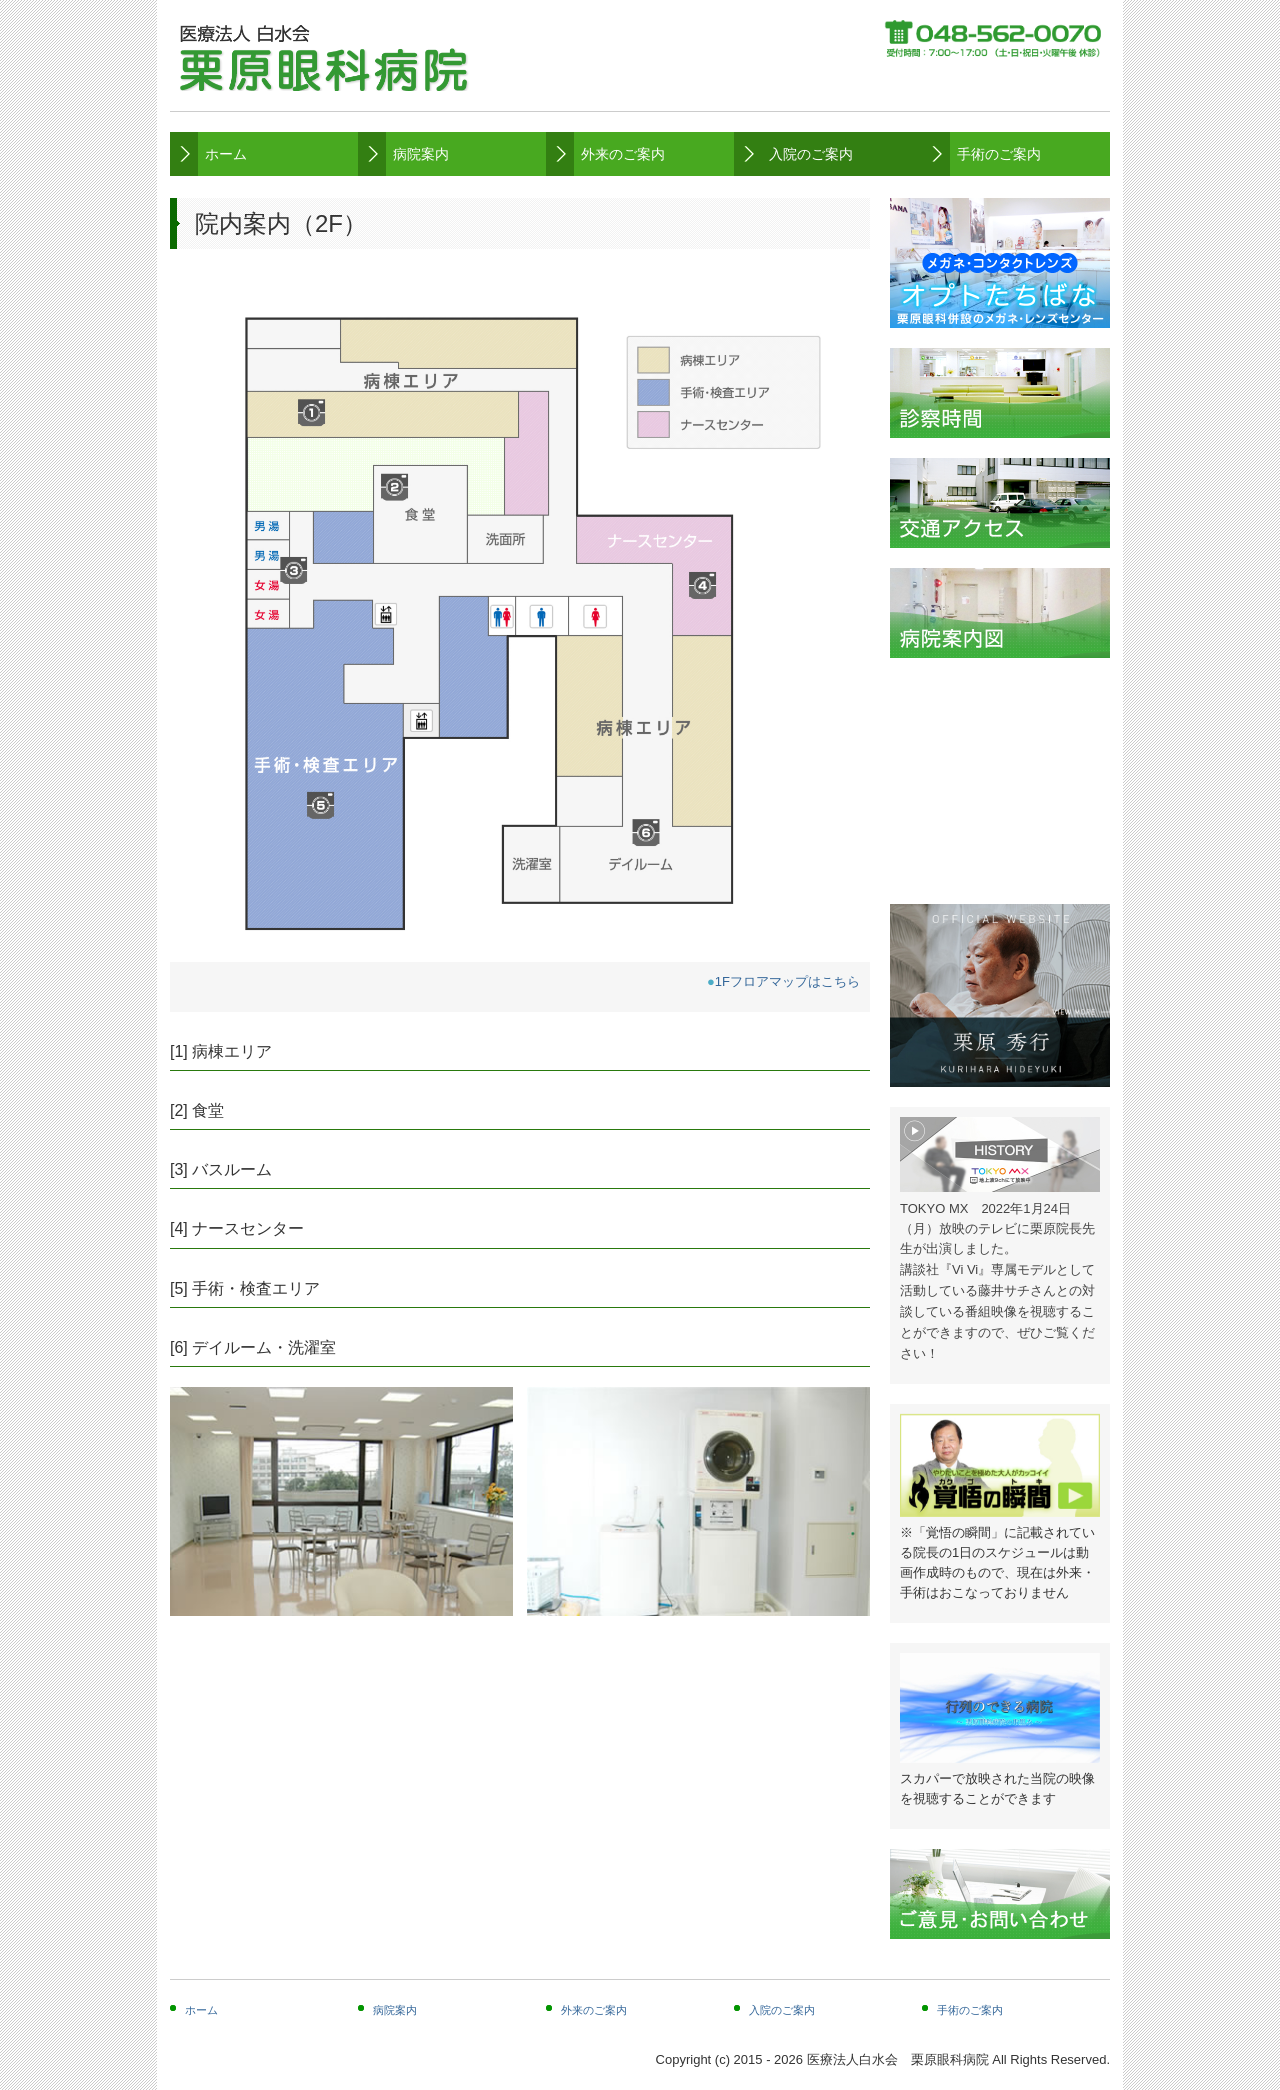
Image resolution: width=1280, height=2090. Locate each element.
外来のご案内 (623, 154)
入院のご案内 (811, 154)
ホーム (226, 154)
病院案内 (421, 154)
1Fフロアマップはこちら (787, 981)
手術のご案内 (999, 154)
